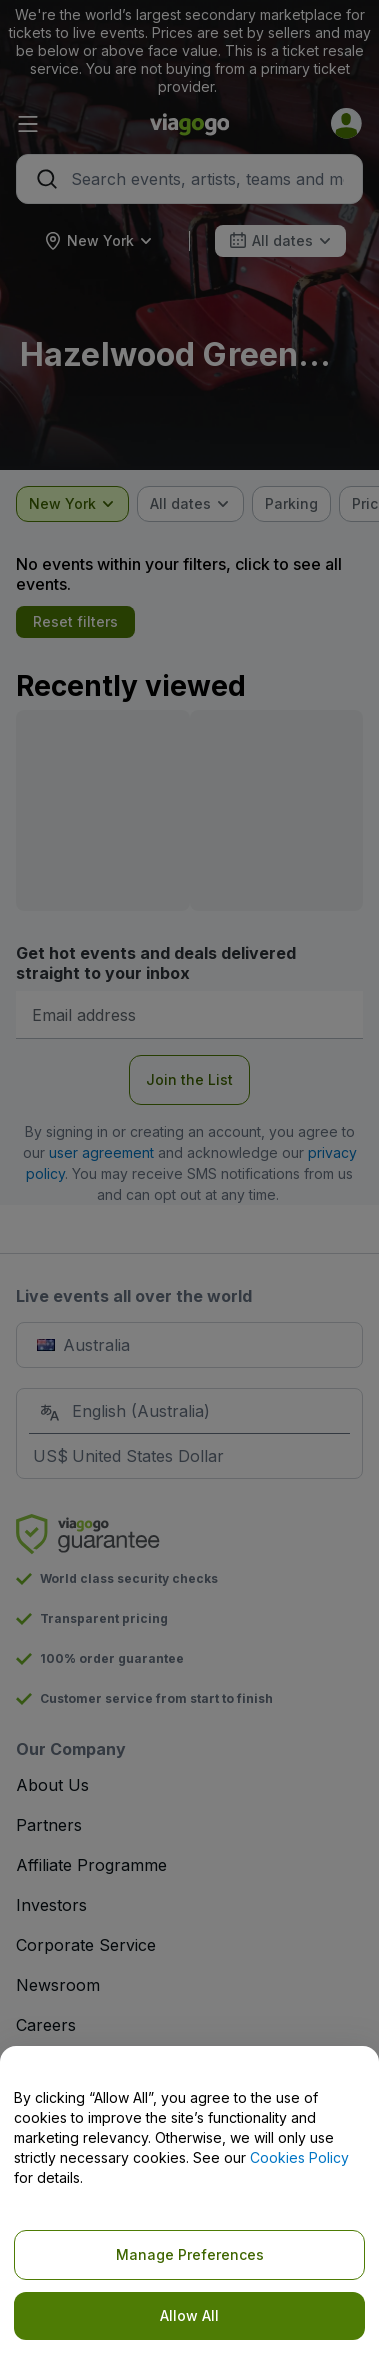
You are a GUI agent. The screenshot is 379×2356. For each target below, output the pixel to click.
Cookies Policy (299, 2157)
